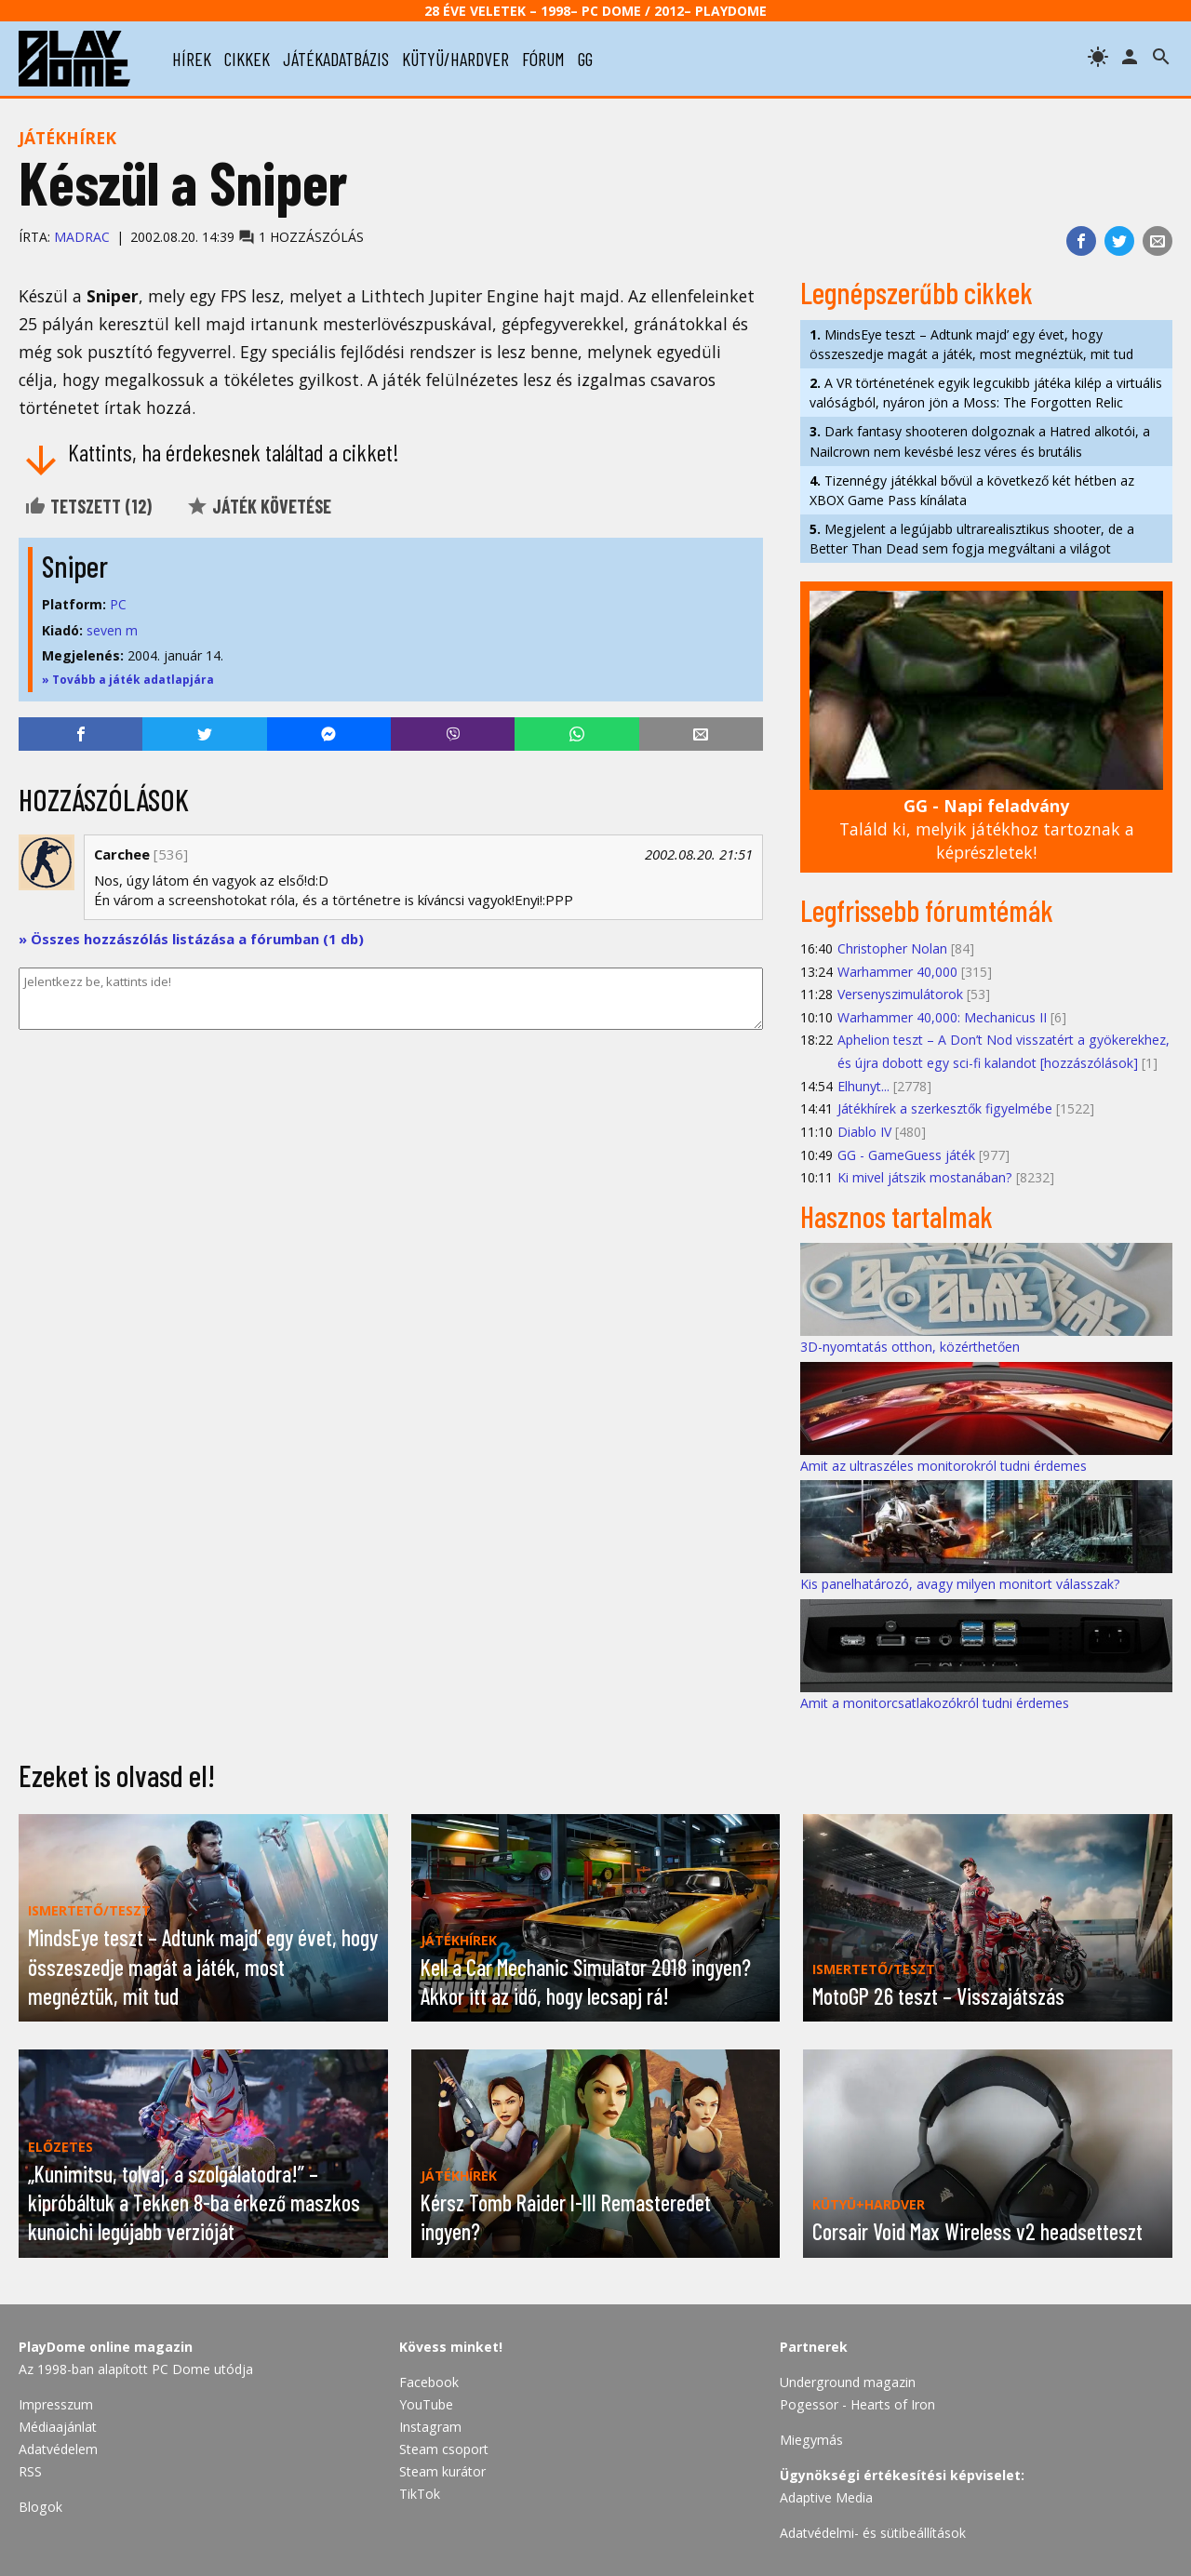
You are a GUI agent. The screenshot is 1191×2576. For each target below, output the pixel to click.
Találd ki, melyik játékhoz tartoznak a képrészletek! (986, 828)
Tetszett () (88, 506)
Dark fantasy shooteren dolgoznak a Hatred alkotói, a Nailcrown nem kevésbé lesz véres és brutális (980, 441)
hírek (191, 58)
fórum (543, 58)
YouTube (426, 2404)
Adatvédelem (58, 2449)
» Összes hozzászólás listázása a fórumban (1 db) (191, 938)
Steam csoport (443, 2449)
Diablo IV (864, 1132)
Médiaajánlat (58, 2427)
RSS (30, 2471)
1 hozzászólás (301, 237)
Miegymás (811, 2440)
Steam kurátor (442, 2471)
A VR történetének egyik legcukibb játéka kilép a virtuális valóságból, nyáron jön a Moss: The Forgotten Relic (986, 392)
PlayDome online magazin (106, 2347)
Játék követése (258, 506)
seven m (112, 630)
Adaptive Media (826, 2497)
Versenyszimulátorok (900, 994)
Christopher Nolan (892, 948)
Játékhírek (67, 138)
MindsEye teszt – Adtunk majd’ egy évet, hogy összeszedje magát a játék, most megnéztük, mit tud (971, 344)
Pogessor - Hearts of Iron (857, 2404)
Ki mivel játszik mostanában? (924, 1177)
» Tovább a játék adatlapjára (128, 679)
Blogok (40, 2507)
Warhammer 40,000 (897, 972)
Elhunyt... (863, 1086)
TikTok (419, 2494)
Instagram (430, 2427)
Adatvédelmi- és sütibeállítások (873, 2533)
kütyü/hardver (455, 58)
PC (118, 604)
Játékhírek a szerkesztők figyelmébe (944, 1108)
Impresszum (56, 2404)
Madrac (82, 237)
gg (585, 58)
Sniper (75, 565)
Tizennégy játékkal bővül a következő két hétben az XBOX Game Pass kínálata (972, 490)
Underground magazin (848, 2382)
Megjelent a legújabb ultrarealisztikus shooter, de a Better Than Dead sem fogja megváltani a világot (972, 538)
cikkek (247, 58)
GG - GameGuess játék (906, 1155)
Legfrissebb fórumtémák (926, 910)
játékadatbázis (336, 58)
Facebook (429, 2382)
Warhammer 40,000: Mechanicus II (942, 1017)
